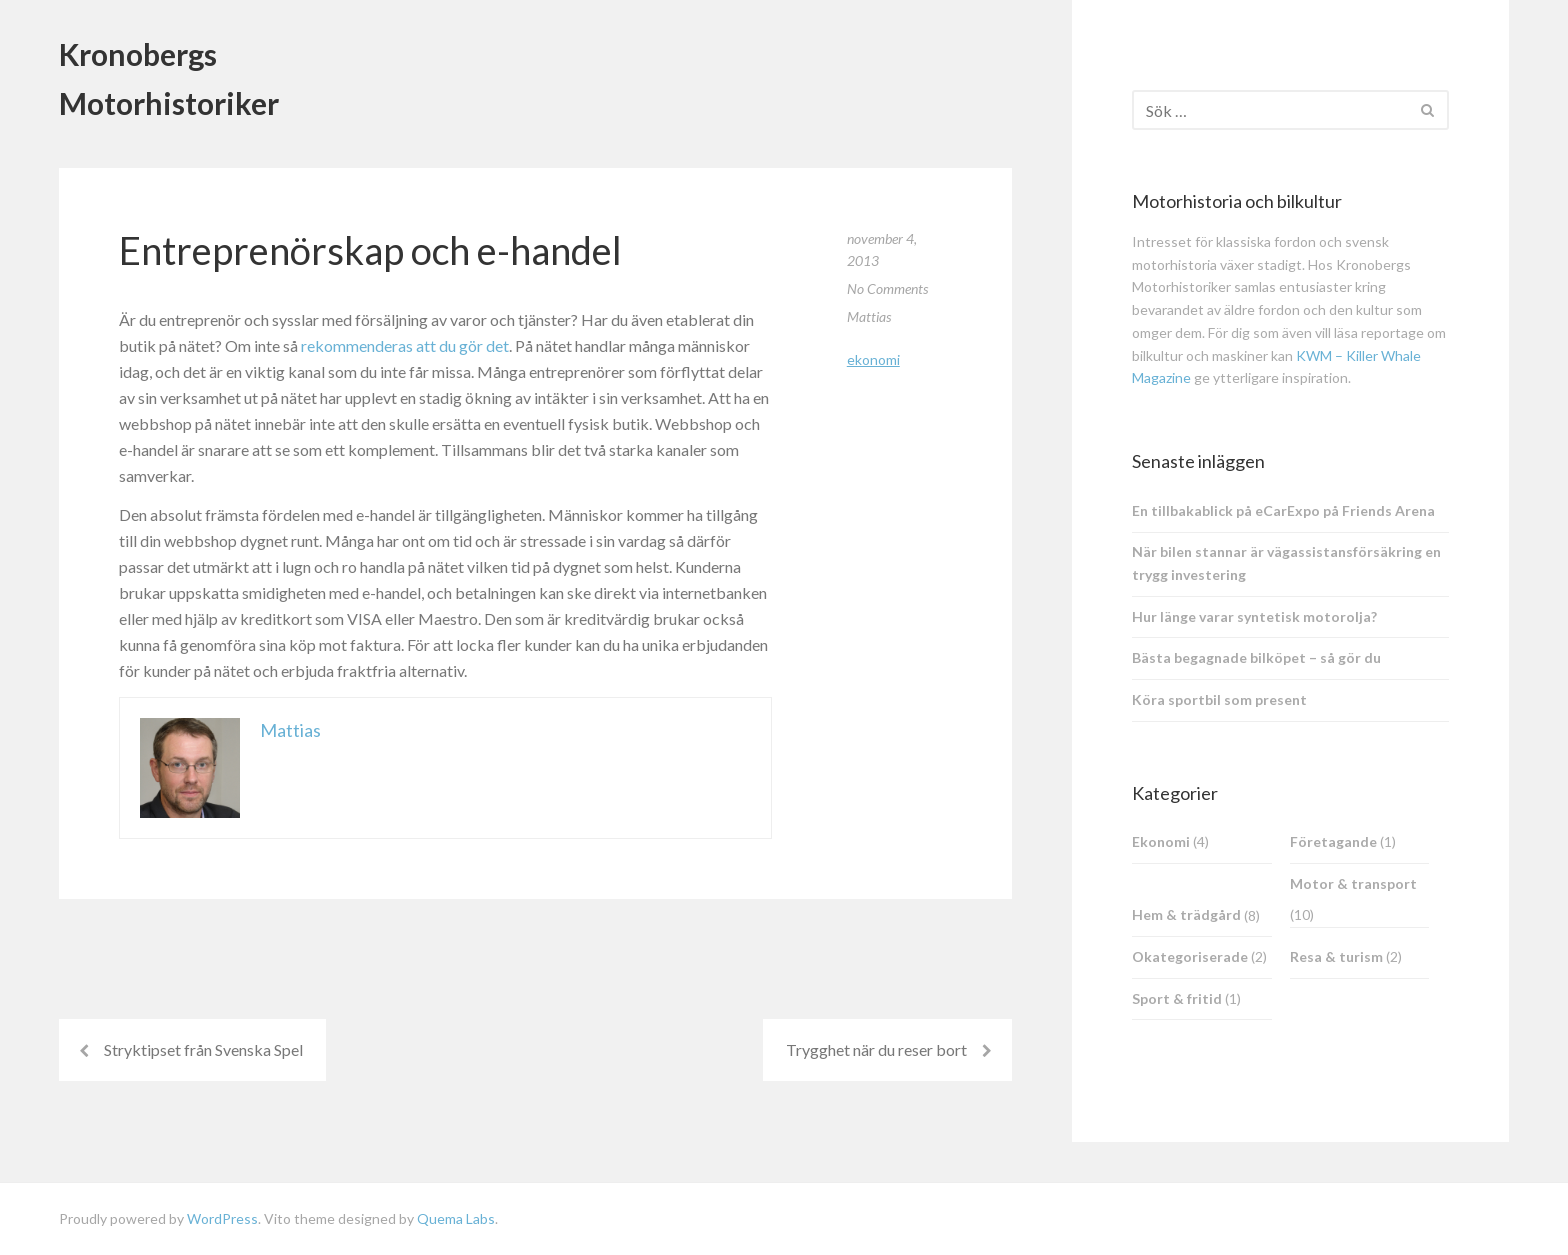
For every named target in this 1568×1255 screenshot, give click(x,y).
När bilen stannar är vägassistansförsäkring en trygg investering (1286, 563)
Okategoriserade (1190, 956)
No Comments (887, 288)
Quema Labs (456, 1218)
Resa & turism (1336, 956)
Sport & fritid (1177, 998)
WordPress (222, 1218)
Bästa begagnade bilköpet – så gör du (1256, 657)
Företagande (1333, 841)
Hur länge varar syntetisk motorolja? (1254, 616)
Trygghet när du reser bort (876, 1049)
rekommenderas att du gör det (405, 345)
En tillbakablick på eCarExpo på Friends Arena (1283, 510)
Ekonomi (873, 359)
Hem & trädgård (1186, 914)
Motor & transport (1353, 883)
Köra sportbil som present (1219, 699)
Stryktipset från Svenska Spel (203, 1049)
